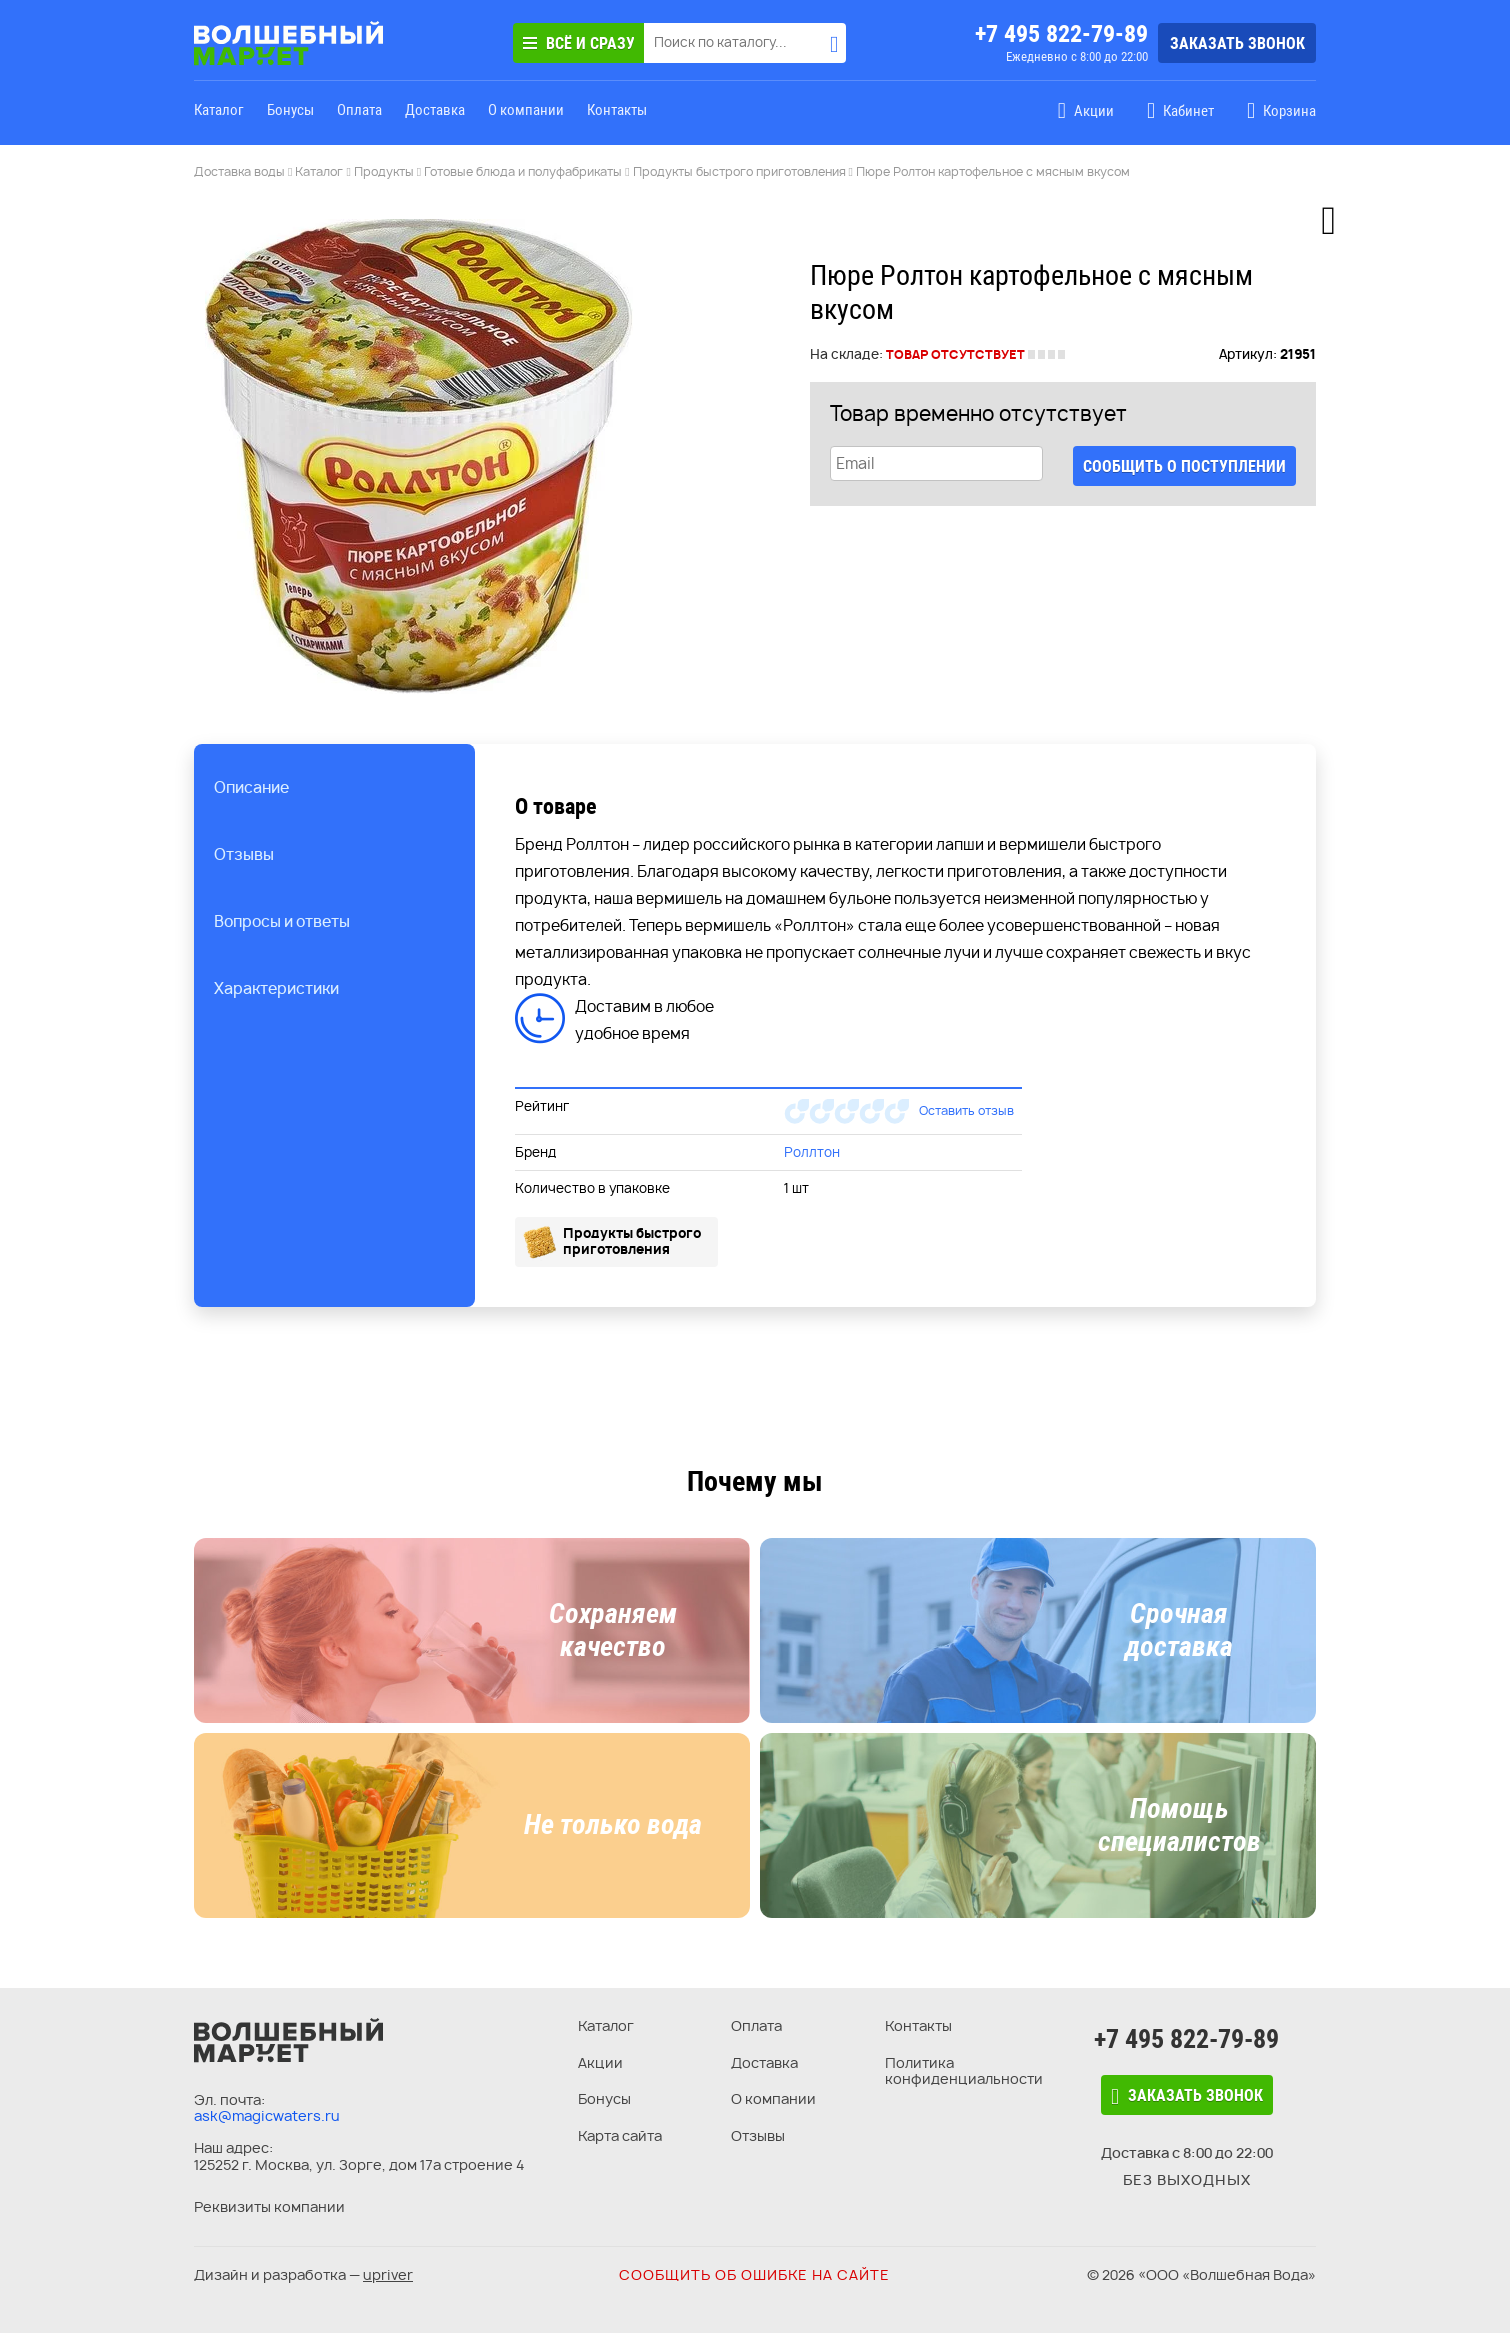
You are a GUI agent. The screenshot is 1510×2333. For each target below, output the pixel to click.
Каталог (219, 110)
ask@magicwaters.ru (267, 2115)
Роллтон (812, 1152)
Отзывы (758, 2135)
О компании (526, 110)
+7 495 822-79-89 (1061, 34)
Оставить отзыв (966, 1110)
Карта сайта (620, 2135)
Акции (600, 2062)
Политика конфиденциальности (964, 2071)
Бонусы (290, 110)
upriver (388, 2274)
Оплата (359, 110)
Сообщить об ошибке (754, 2274)
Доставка (435, 110)
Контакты (617, 110)
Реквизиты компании (269, 2206)
